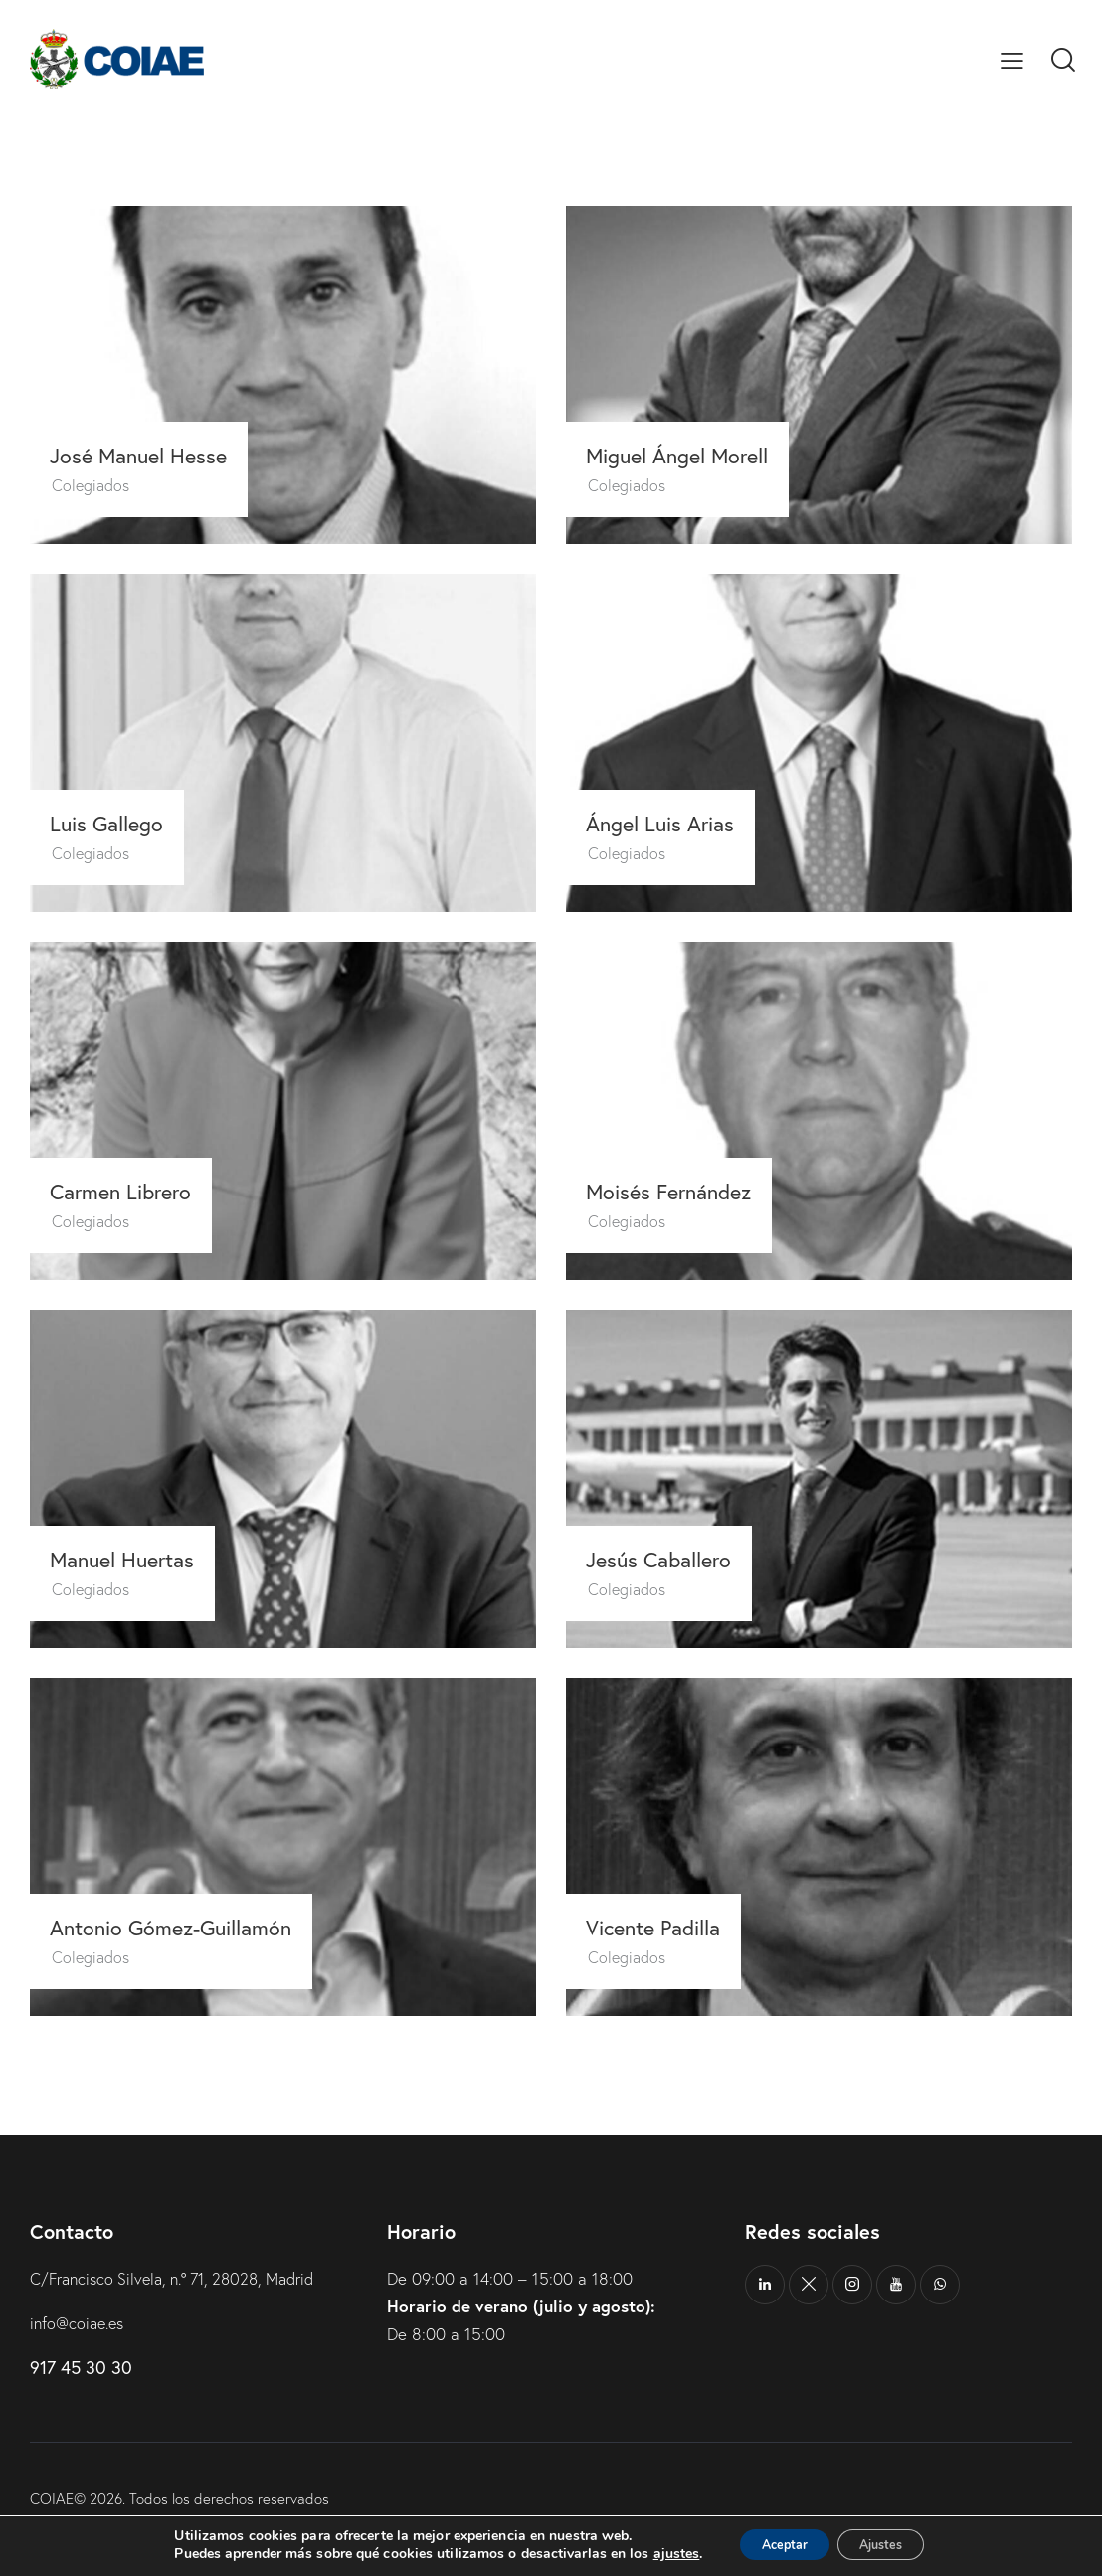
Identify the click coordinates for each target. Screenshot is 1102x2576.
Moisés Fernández (679, 1191)
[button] (1012, 59)
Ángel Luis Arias (670, 823)
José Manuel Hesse (149, 455)
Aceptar (774, 2544)
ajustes (656, 2554)
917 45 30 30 (81, 2367)
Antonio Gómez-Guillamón (184, 1927)
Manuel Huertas (133, 1559)
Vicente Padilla (664, 1927)
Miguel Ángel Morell (690, 455)
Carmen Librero (131, 1191)
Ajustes (890, 2544)
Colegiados (96, 484)
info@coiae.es (80, 2322)
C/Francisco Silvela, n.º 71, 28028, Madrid (183, 2278)
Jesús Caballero (670, 1559)
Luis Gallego (116, 823)
